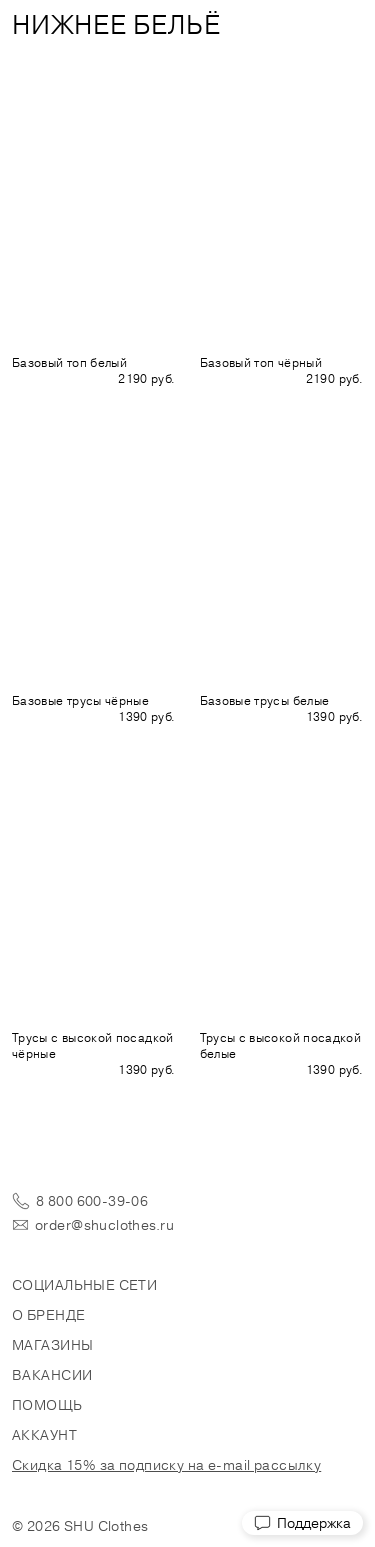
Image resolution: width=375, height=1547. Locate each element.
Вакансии (52, 1375)
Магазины (52, 1345)
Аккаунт (44, 1435)
